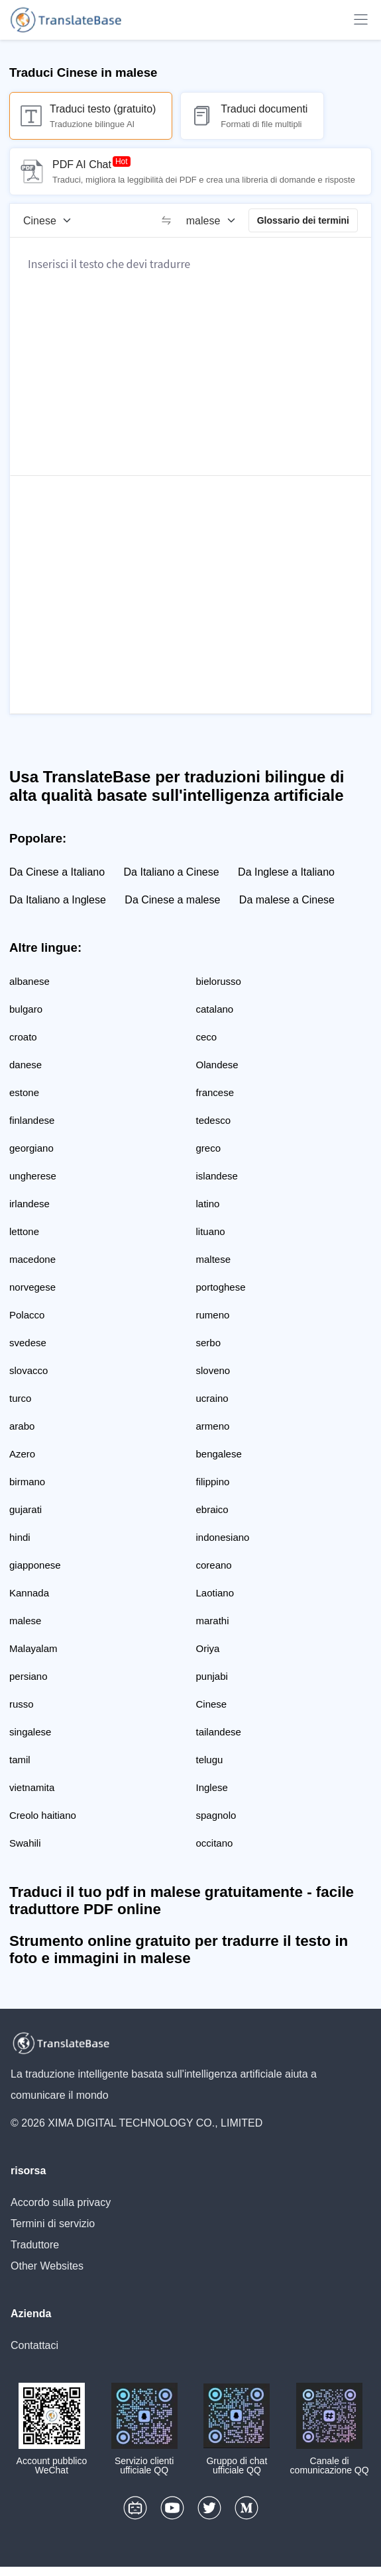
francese (215, 1092)
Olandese (217, 1064)
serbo (208, 1342)
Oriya (208, 1648)
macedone (32, 1259)
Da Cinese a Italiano (57, 872)
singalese (30, 1731)
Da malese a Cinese (287, 899)
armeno (213, 1426)
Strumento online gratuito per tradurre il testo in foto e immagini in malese (178, 1949)
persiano (28, 1676)
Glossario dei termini (303, 220)
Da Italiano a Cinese (171, 872)
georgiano (31, 1148)
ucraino (212, 1398)
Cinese (211, 1704)
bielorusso (218, 981)
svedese (27, 1342)
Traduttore (35, 2244)
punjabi (212, 1676)
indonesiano (223, 1537)
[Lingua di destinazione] (215, 220)
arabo (21, 1426)
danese (25, 1064)
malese (25, 1620)
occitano (214, 1843)
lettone (24, 1231)
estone (24, 1092)
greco (208, 1148)
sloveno (213, 1370)
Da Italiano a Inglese (57, 899)
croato (23, 1036)
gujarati (25, 1509)
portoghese (221, 1287)
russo (21, 1704)
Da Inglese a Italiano (286, 872)
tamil (19, 1759)
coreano (214, 1565)
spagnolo (216, 1815)
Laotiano (215, 1592)
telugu (209, 1759)
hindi (19, 1537)
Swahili (25, 1843)
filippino (213, 1481)
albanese (29, 981)
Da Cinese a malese (172, 899)
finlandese (31, 1120)
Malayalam (33, 1648)
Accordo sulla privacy (61, 2202)
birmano (27, 1481)
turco (20, 1398)
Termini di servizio (53, 2223)
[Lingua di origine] (51, 220)
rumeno (213, 1314)
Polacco (26, 1314)
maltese (213, 1259)
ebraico (212, 1509)
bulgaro (25, 1009)
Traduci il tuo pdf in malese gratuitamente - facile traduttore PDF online (181, 1900)
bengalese (219, 1453)
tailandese (218, 1731)
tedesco (213, 1120)
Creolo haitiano (42, 1815)
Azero (22, 1453)
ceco (206, 1036)
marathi (212, 1620)
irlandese (29, 1203)
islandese (217, 1175)
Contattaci (34, 2345)
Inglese (212, 1787)
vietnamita (31, 1787)
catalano (215, 1009)
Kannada (29, 1592)
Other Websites (47, 2266)
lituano (210, 1231)
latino (208, 1203)
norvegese (32, 1287)
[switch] (166, 220)
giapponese (35, 1565)
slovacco (28, 1370)
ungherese (32, 1175)
